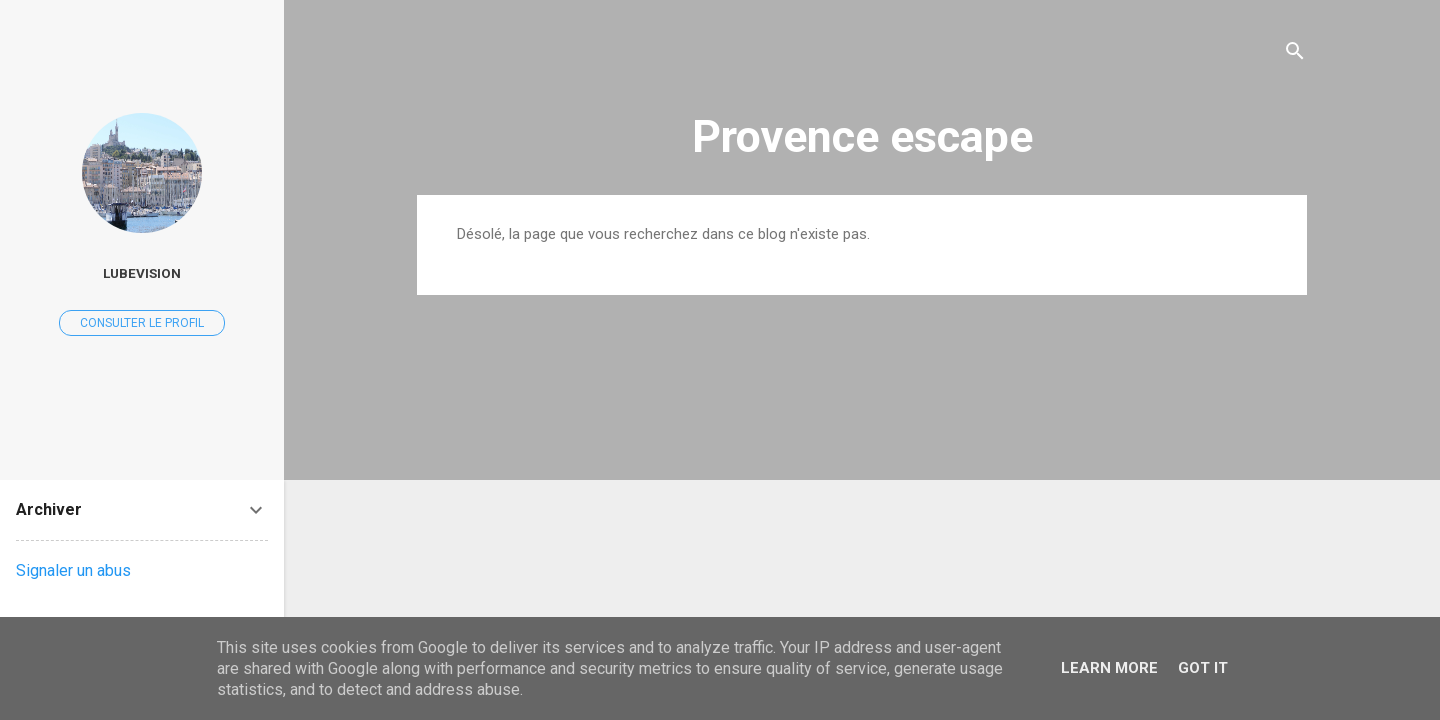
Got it (1203, 668)
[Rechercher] (1295, 54)
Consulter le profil (142, 323)
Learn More (1109, 668)
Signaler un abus (73, 570)
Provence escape (862, 136)
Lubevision (142, 273)
